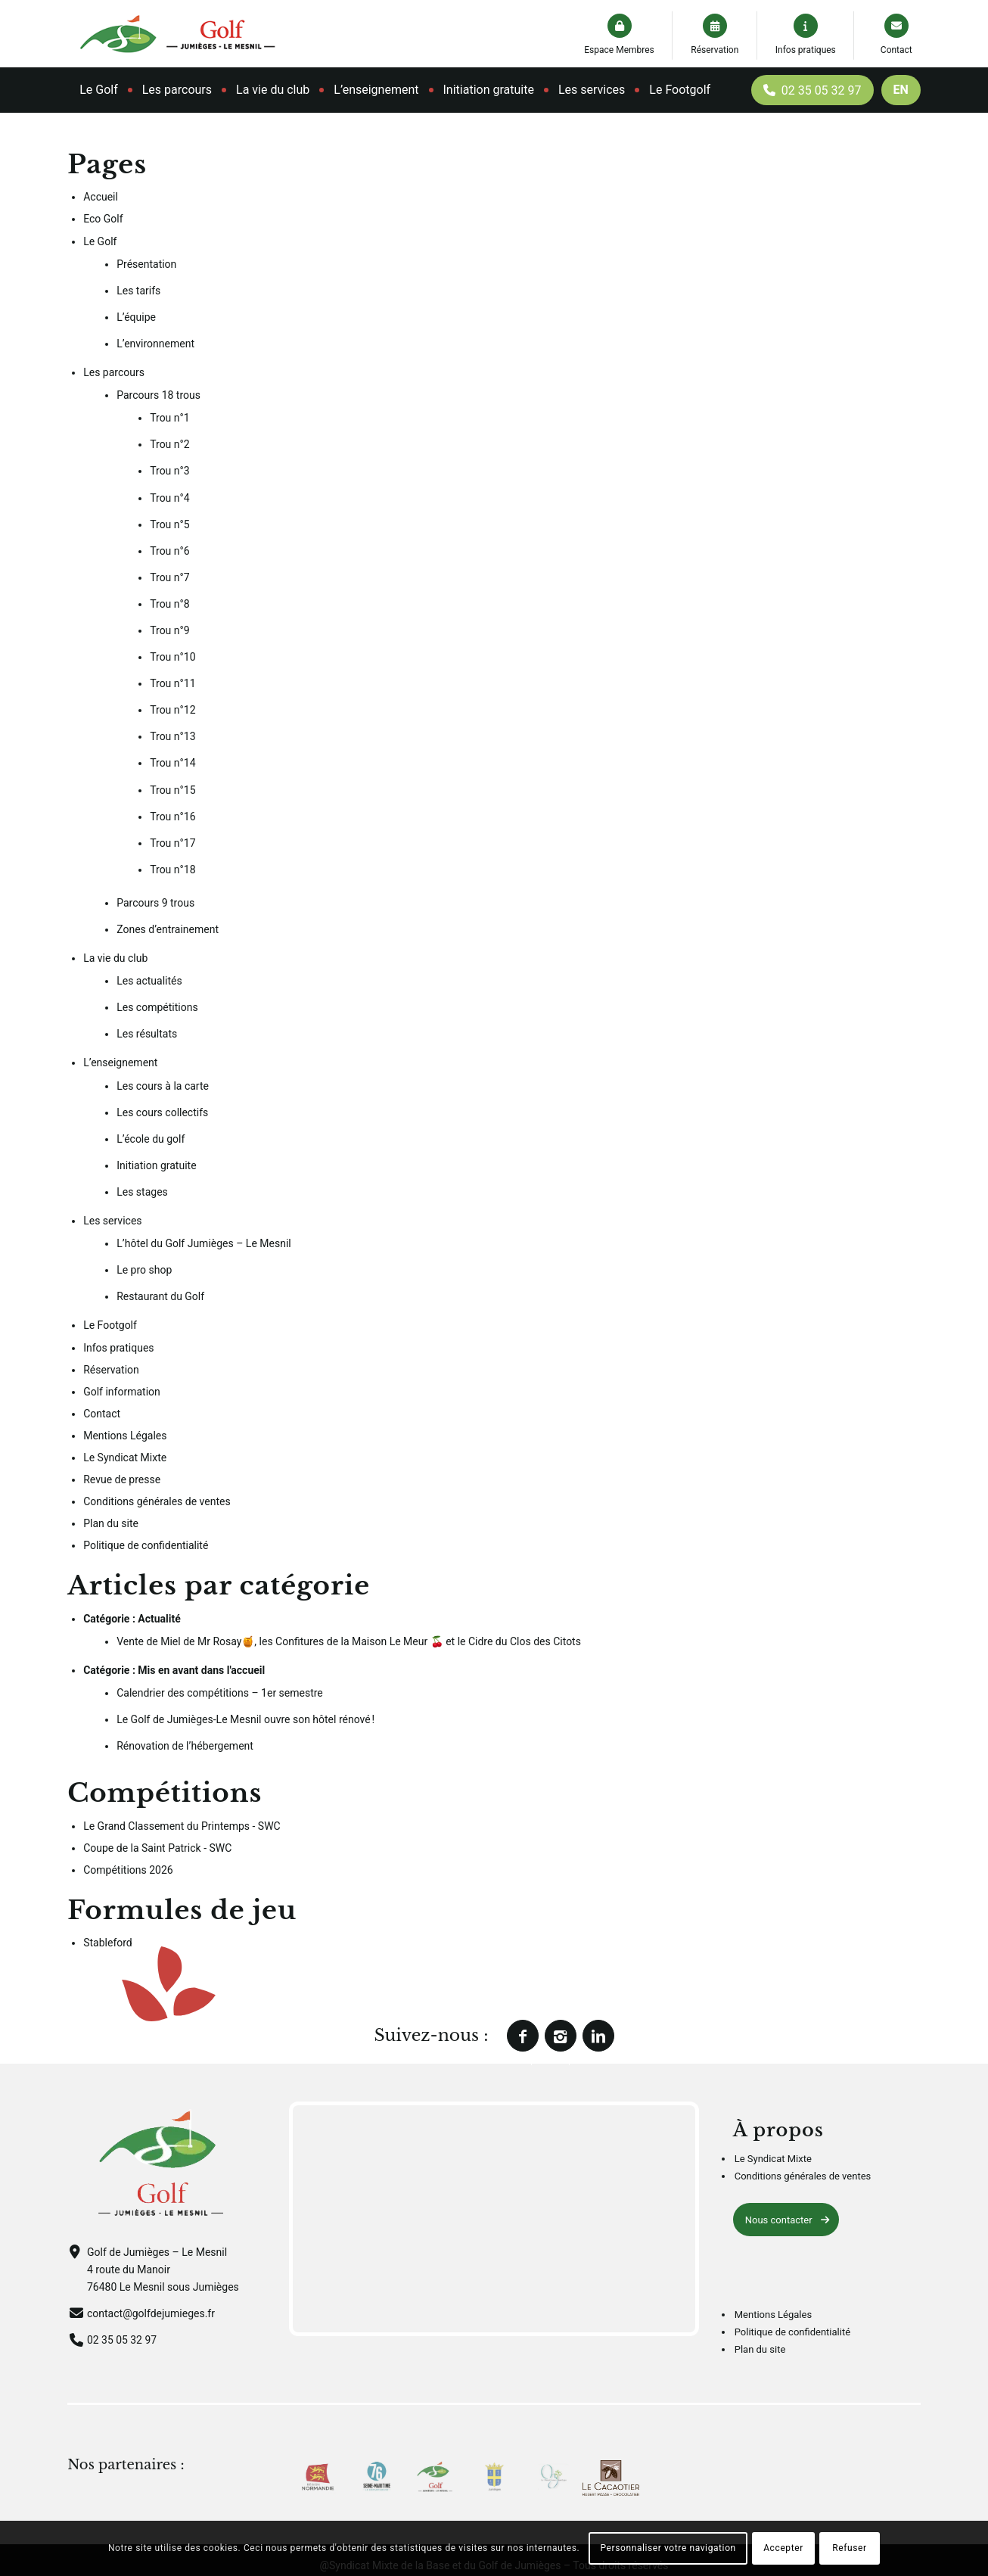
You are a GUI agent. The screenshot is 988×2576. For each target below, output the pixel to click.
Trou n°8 (169, 604)
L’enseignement (120, 1062)
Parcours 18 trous (158, 395)
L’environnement (155, 344)
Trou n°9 (169, 630)
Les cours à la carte (163, 1086)
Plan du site (110, 1523)
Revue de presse (121, 1479)
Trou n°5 (169, 524)
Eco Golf (103, 219)
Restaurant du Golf (160, 1296)
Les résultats (147, 1034)
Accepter (783, 2548)
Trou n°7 (169, 577)
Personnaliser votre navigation (667, 2548)
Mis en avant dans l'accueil (201, 1670)
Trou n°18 (172, 869)
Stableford (107, 1943)
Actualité (159, 1619)
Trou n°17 (172, 843)
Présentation (146, 264)
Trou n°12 (172, 710)
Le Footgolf (110, 1325)
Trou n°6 (169, 551)
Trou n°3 (169, 471)
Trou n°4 (169, 498)
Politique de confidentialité (145, 1545)
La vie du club (115, 958)
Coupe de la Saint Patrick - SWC (157, 1848)
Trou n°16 (172, 816)
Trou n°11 (172, 683)
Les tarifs (138, 291)
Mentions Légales (124, 1436)
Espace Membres (619, 50)
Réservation (714, 50)
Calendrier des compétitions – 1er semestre (220, 1693)
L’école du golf (151, 1139)
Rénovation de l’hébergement (185, 1746)
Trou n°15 (172, 790)
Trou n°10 (172, 657)
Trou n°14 (172, 763)
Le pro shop (144, 1270)
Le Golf (100, 241)
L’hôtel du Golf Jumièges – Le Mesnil (204, 1243)
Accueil (100, 197)
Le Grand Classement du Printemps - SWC (181, 1826)
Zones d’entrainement (168, 929)
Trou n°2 (169, 444)
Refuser (849, 2548)
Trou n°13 (172, 736)
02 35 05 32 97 (122, 2340)
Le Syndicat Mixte (124, 1457)
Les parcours (113, 372)
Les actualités (149, 981)
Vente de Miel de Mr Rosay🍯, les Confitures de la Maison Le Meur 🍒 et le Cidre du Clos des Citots (349, 1641)
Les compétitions (157, 1007)
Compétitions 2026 (128, 1870)
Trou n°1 (169, 418)
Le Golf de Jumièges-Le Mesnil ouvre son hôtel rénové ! (245, 1719)
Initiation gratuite (156, 1165)
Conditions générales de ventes (156, 1501)
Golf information (121, 1392)
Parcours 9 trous (155, 903)
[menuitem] (98, 90)
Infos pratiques (805, 50)
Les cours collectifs (162, 1112)
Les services (112, 1221)
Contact (896, 50)
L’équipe (136, 317)
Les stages (142, 1192)
